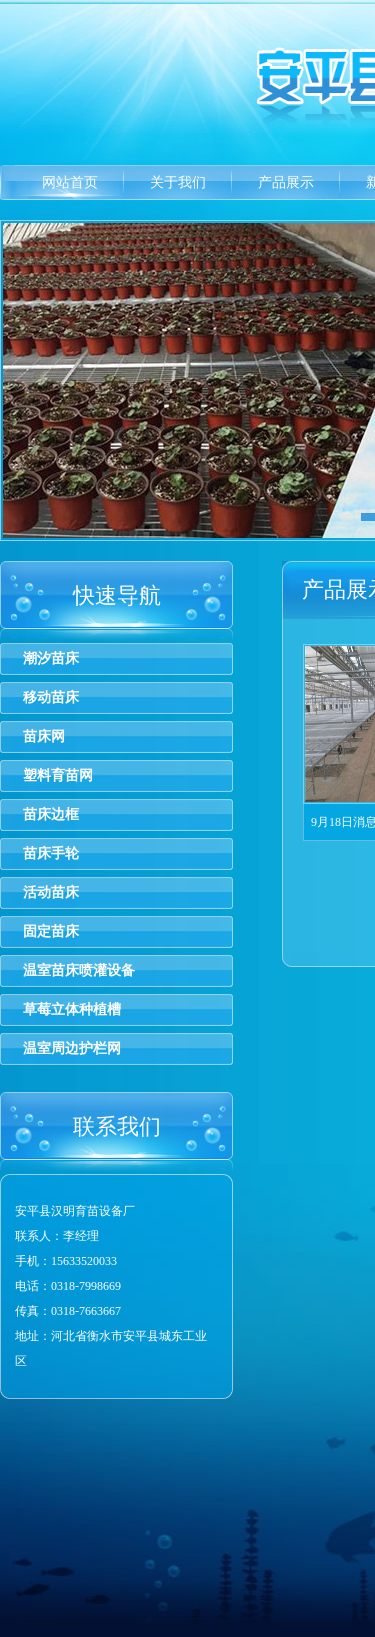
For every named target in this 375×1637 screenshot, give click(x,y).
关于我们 (178, 182)
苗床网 (44, 736)
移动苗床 (51, 697)
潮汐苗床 (51, 658)
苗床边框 (51, 814)
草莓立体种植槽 (72, 1009)
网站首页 (70, 182)
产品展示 (286, 182)
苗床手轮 (51, 853)
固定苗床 (51, 931)
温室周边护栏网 (72, 1048)
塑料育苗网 (58, 775)
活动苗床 (51, 892)
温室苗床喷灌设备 (79, 970)
